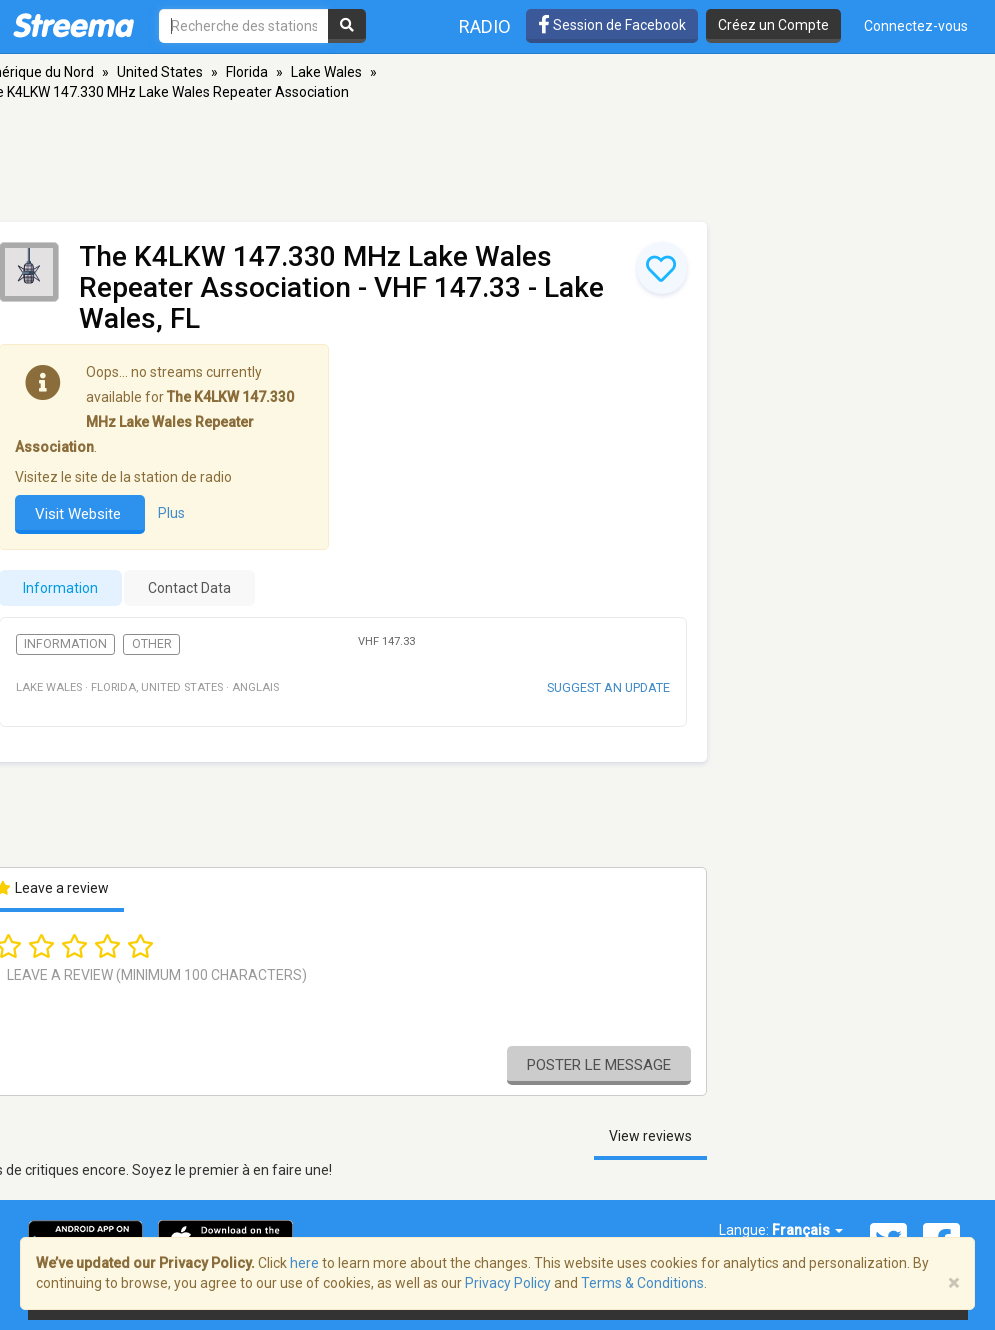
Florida (247, 72)
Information (65, 644)
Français (807, 1230)
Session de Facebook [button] (612, 25)
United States (160, 72)
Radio (485, 26)
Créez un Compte (773, 25)
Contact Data (189, 588)
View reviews (650, 1136)
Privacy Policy (508, 1283)
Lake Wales (326, 72)
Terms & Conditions (642, 1283)
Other (152, 644)
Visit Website (80, 514)
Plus (171, 514)
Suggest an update (608, 687)
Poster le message (599, 1065)
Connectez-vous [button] (916, 26)
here (304, 1263)
